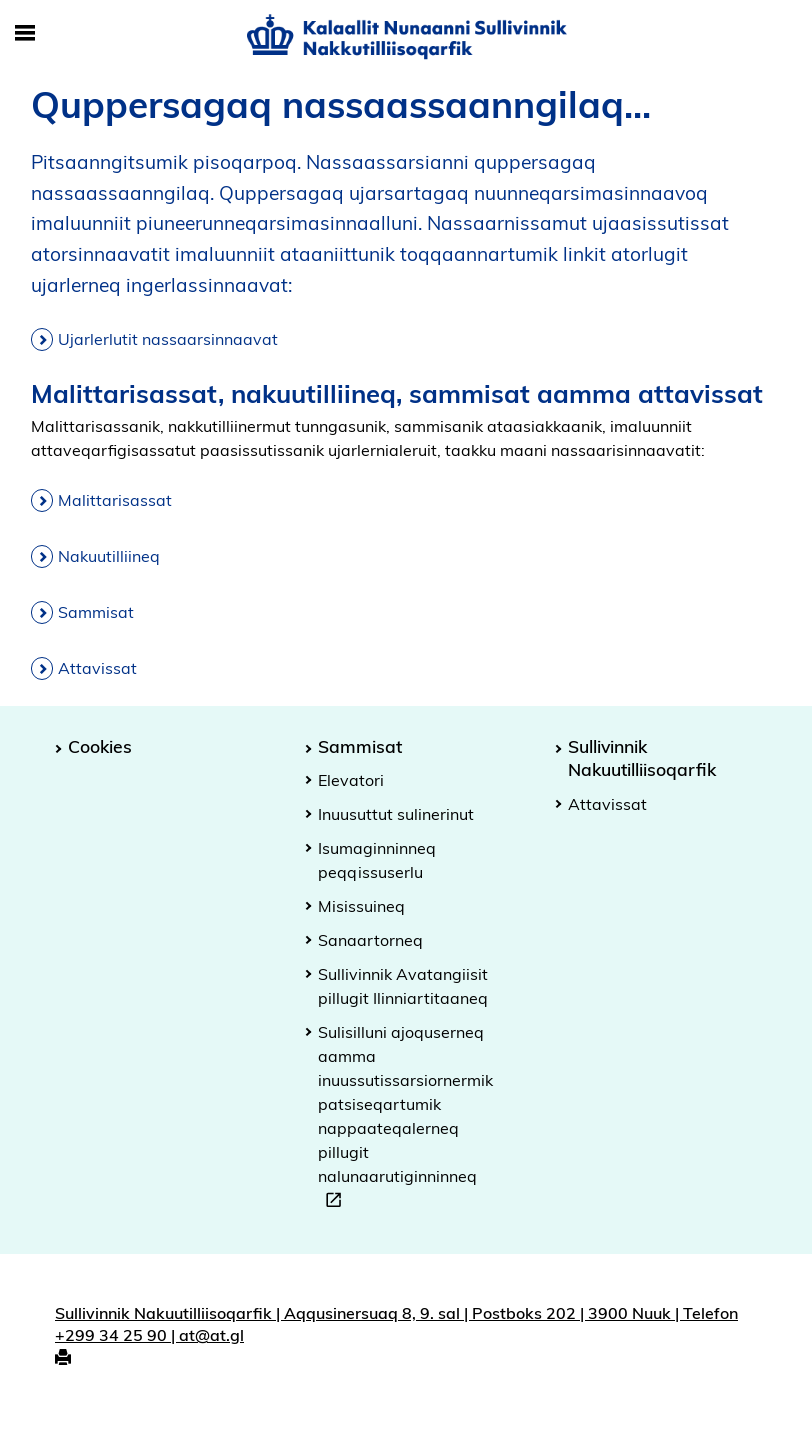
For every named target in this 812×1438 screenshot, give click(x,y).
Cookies (100, 746)
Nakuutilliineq (109, 556)
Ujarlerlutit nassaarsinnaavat (168, 339)
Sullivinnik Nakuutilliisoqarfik (642, 757)
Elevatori (351, 780)
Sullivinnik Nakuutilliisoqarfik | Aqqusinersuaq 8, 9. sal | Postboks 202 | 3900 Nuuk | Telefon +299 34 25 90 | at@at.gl (396, 1324)
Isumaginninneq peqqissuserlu (377, 860)
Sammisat (96, 612)
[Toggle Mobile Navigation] (25, 34)
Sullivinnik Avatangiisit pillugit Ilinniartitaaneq (403, 986)
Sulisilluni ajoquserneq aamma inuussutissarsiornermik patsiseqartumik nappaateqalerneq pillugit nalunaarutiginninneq (405, 1119)
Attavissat (97, 668)
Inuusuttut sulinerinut (396, 814)
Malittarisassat (115, 500)
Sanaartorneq (370, 940)
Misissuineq (361, 906)
